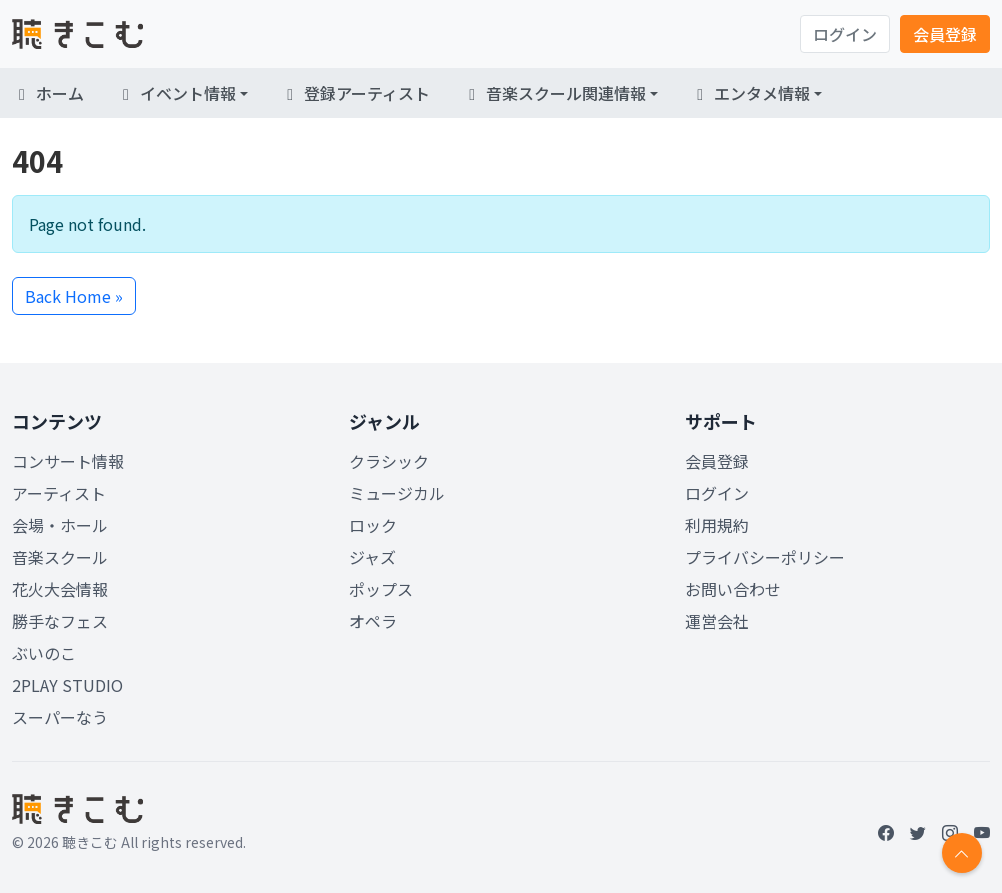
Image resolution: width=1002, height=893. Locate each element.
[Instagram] (950, 832)
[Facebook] (886, 832)
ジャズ (372, 557)
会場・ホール (60, 525)
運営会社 (717, 621)
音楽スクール (60, 557)
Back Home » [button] (74, 296)
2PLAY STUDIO (67, 685)
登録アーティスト (355, 93)
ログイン (845, 34)
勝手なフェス (60, 621)
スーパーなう (60, 717)
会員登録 (945, 34)
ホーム (48, 93)
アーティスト (59, 493)
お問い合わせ (733, 589)
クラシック (389, 461)
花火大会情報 (60, 589)
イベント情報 (176, 93)
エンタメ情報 (750, 93)
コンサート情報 (68, 461)
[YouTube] (982, 832)
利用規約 (717, 525)
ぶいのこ (44, 653)
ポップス (381, 589)
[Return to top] (962, 853)
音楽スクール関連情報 (554, 93)
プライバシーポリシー (765, 557)
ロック (373, 525)
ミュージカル (397, 493)
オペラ (373, 621)
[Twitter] (918, 832)
